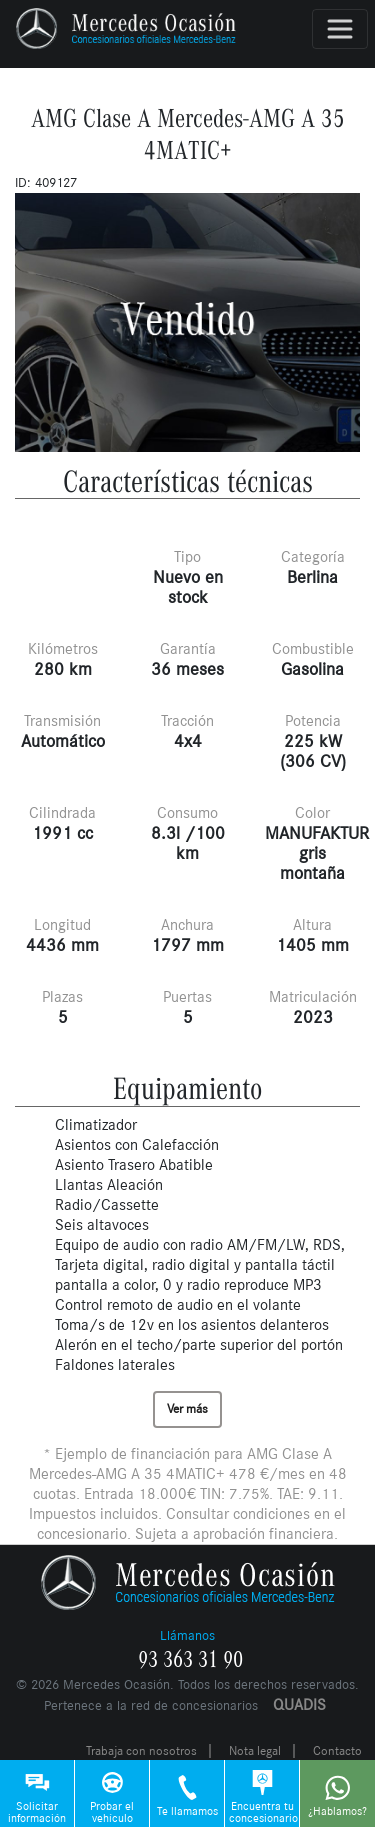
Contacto (337, 1751)
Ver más (187, 1409)
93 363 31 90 (190, 1660)
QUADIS (299, 1704)
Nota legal (255, 1751)
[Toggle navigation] (340, 29)
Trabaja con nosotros (141, 1751)
